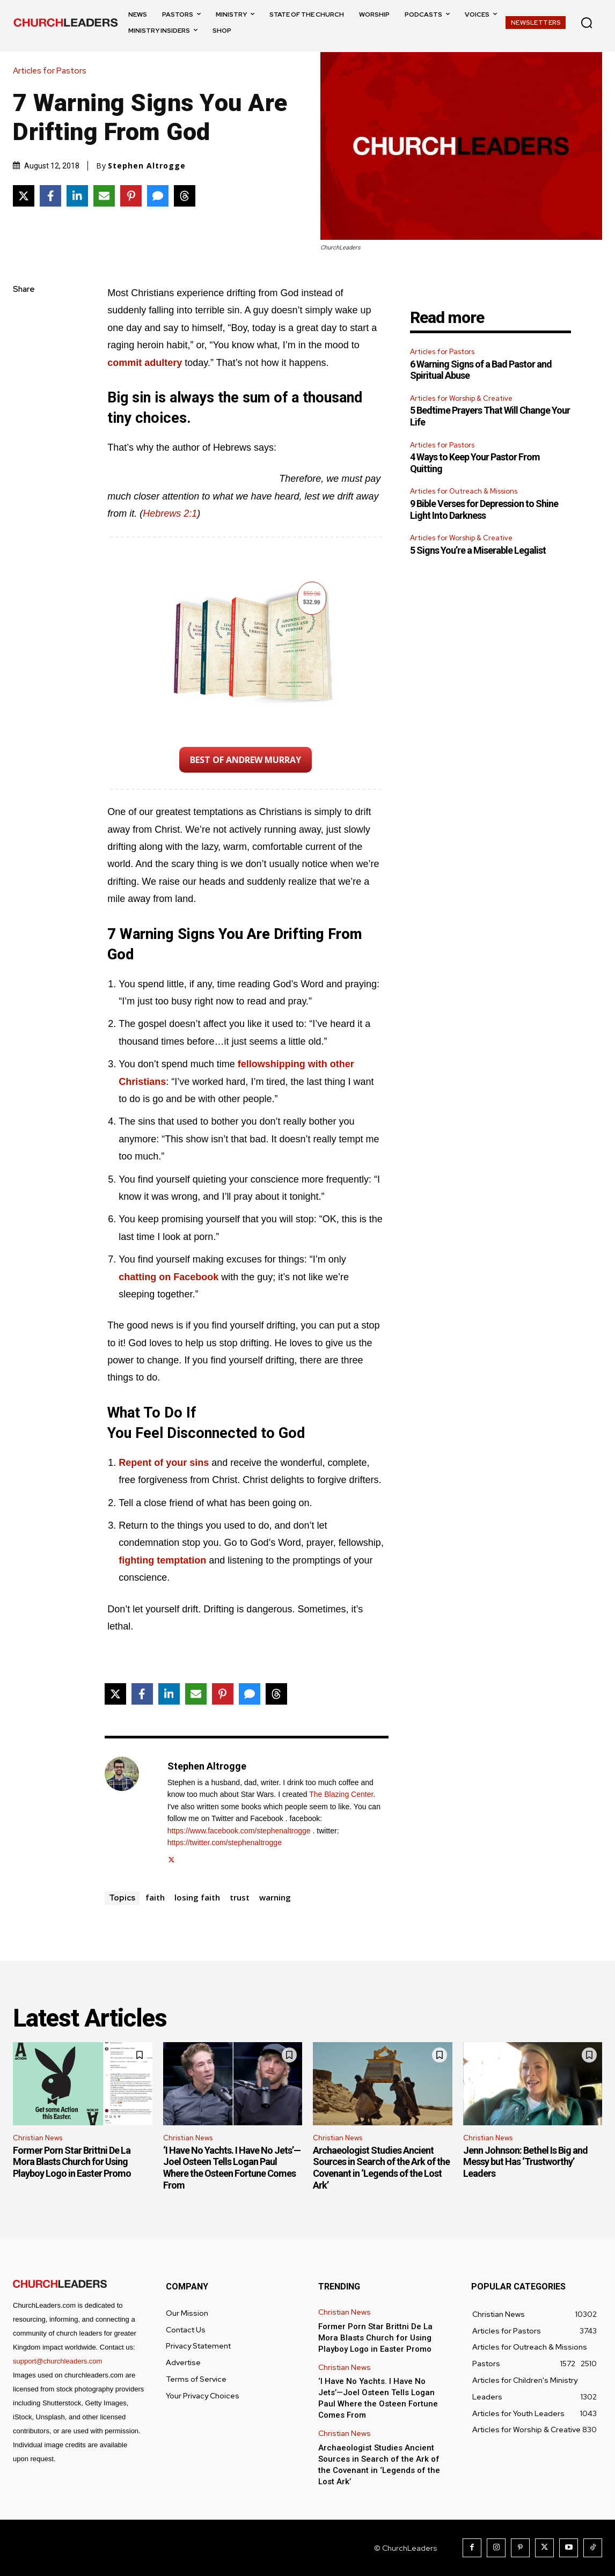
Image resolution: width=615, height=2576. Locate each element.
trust (240, 1897)
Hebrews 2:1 (170, 513)
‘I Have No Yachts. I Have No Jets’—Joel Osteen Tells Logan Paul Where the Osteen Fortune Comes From (232, 2168)
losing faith (197, 1897)
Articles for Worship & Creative (461, 398)
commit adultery (144, 362)
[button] (586, 22)
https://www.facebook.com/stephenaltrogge (239, 1830)
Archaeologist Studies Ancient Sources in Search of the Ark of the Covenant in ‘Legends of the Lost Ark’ (381, 2168)
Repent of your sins (164, 1462)
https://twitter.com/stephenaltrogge (224, 1842)
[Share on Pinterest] (131, 196)
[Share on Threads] (184, 196)
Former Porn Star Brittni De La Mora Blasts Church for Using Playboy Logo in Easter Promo (72, 2162)
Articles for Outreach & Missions (463, 491)
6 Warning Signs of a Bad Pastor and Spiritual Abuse (481, 369)
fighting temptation (162, 1560)
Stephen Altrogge (147, 166)
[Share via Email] (104, 196)
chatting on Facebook (168, 1277)
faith (155, 1897)
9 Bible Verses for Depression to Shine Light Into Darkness (484, 509)
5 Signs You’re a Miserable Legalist (478, 550)
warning (275, 1897)
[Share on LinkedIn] (77, 196)
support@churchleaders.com (57, 2361)
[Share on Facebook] (50, 196)
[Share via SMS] (158, 196)
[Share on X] (23, 196)
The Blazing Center (341, 1794)
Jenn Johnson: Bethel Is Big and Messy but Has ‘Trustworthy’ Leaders (525, 2162)
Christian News (37, 2137)
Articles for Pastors (52, 71)
